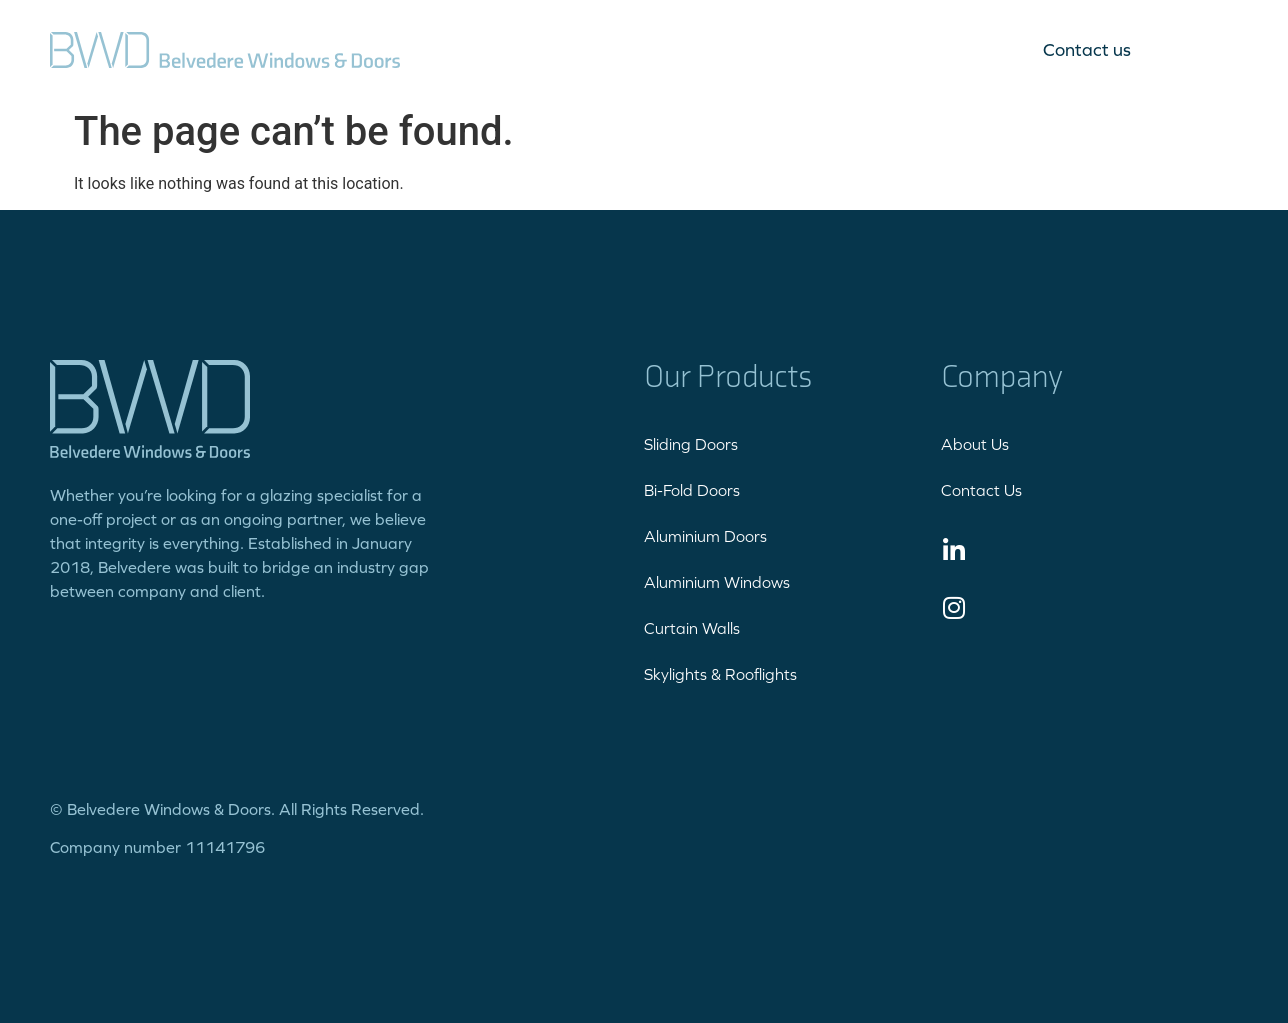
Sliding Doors (691, 444)
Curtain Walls (692, 628)
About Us (975, 444)
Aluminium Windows (717, 582)
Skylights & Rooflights (720, 674)
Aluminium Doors (705, 536)
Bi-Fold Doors (692, 490)
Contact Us (981, 490)
